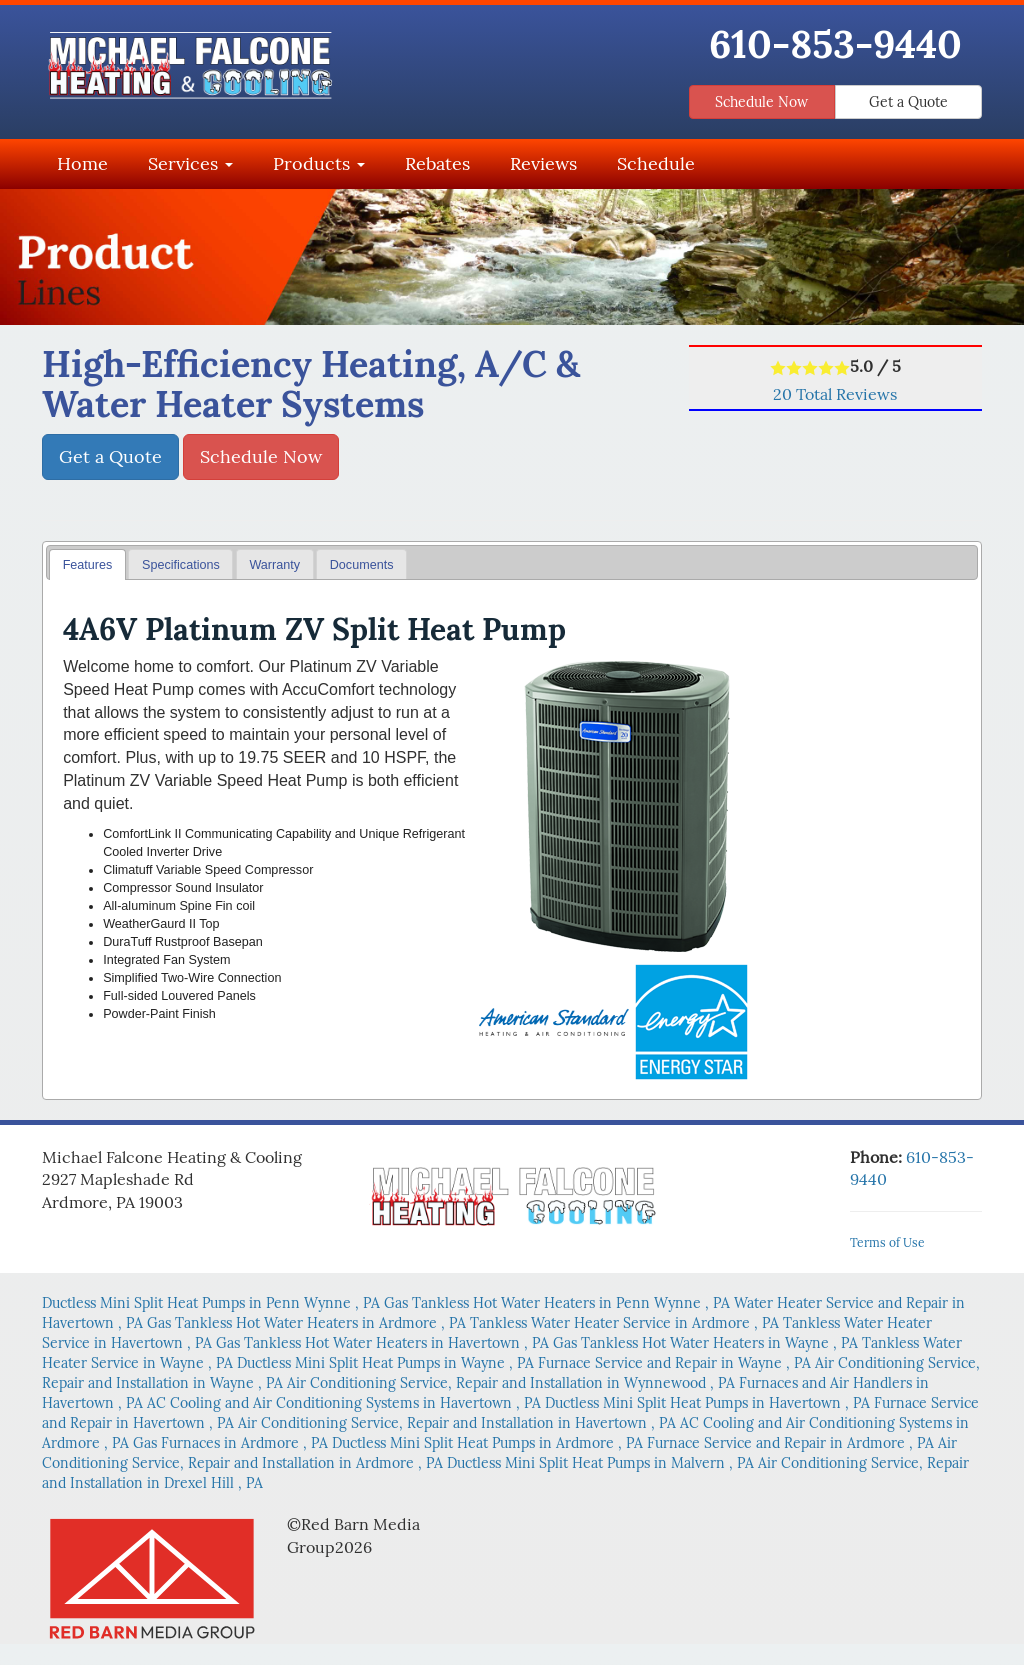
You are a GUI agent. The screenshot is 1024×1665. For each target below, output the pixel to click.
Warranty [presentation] (274, 565)
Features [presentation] (88, 565)
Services (190, 163)
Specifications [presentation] (181, 565)
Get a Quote (908, 102)
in (213, 1303)
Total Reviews (835, 394)
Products (319, 163)
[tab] (87, 564)
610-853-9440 (835, 44)
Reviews (543, 163)
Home (82, 163)
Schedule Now (761, 102)
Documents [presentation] (362, 565)
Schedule (656, 163)
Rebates (437, 163)
